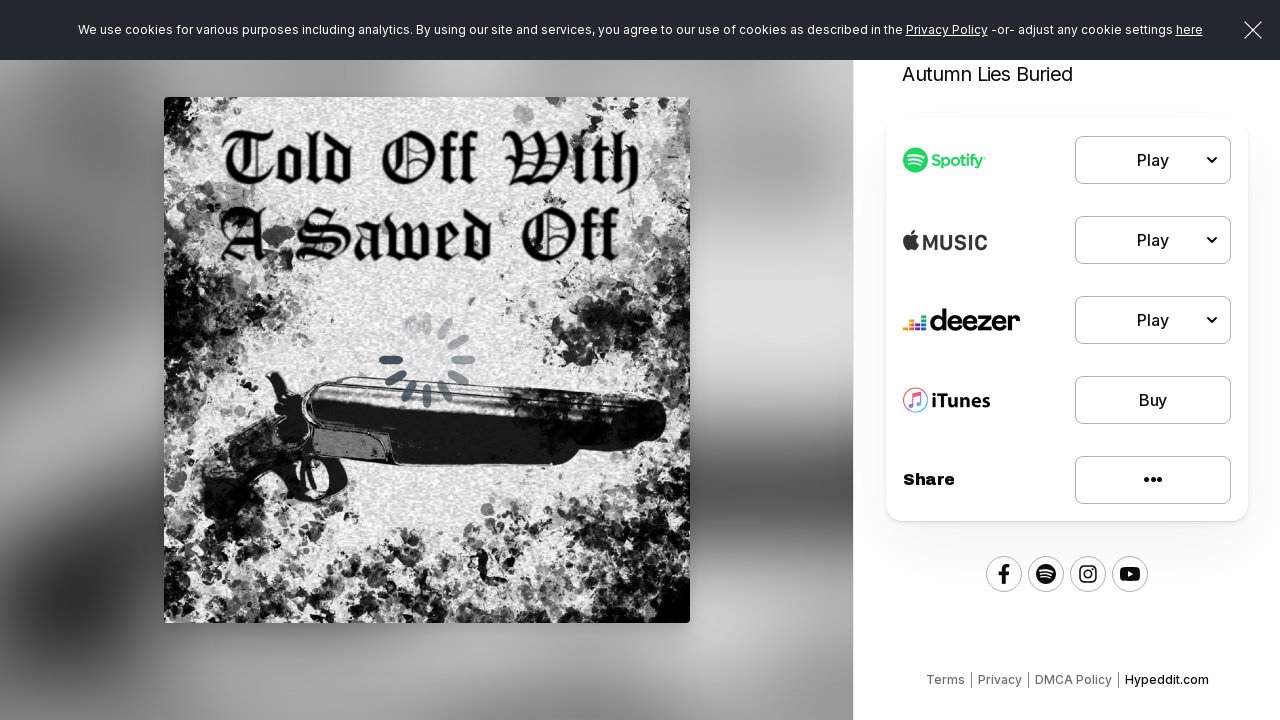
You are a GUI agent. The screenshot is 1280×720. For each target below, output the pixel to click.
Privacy (1000, 679)
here (1189, 29)
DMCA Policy (1073, 679)
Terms (945, 679)
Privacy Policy (947, 29)
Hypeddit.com (1167, 679)
